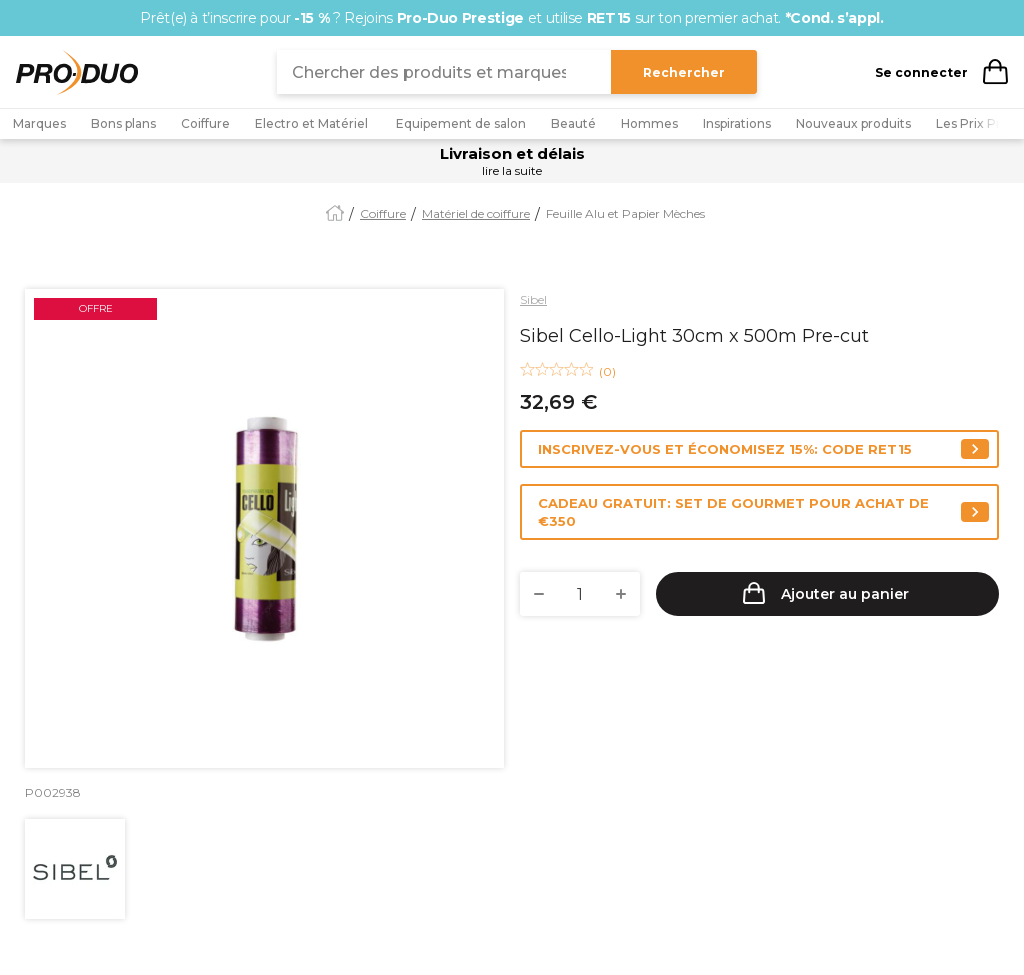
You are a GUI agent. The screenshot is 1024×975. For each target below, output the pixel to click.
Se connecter (921, 72)
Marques (39, 123)
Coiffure (205, 123)
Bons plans (123, 123)
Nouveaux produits (853, 123)
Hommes (649, 123)
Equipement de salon (461, 123)
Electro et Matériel (313, 123)
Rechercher (684, 72)
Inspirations (737, 123)
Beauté (573, 123)
